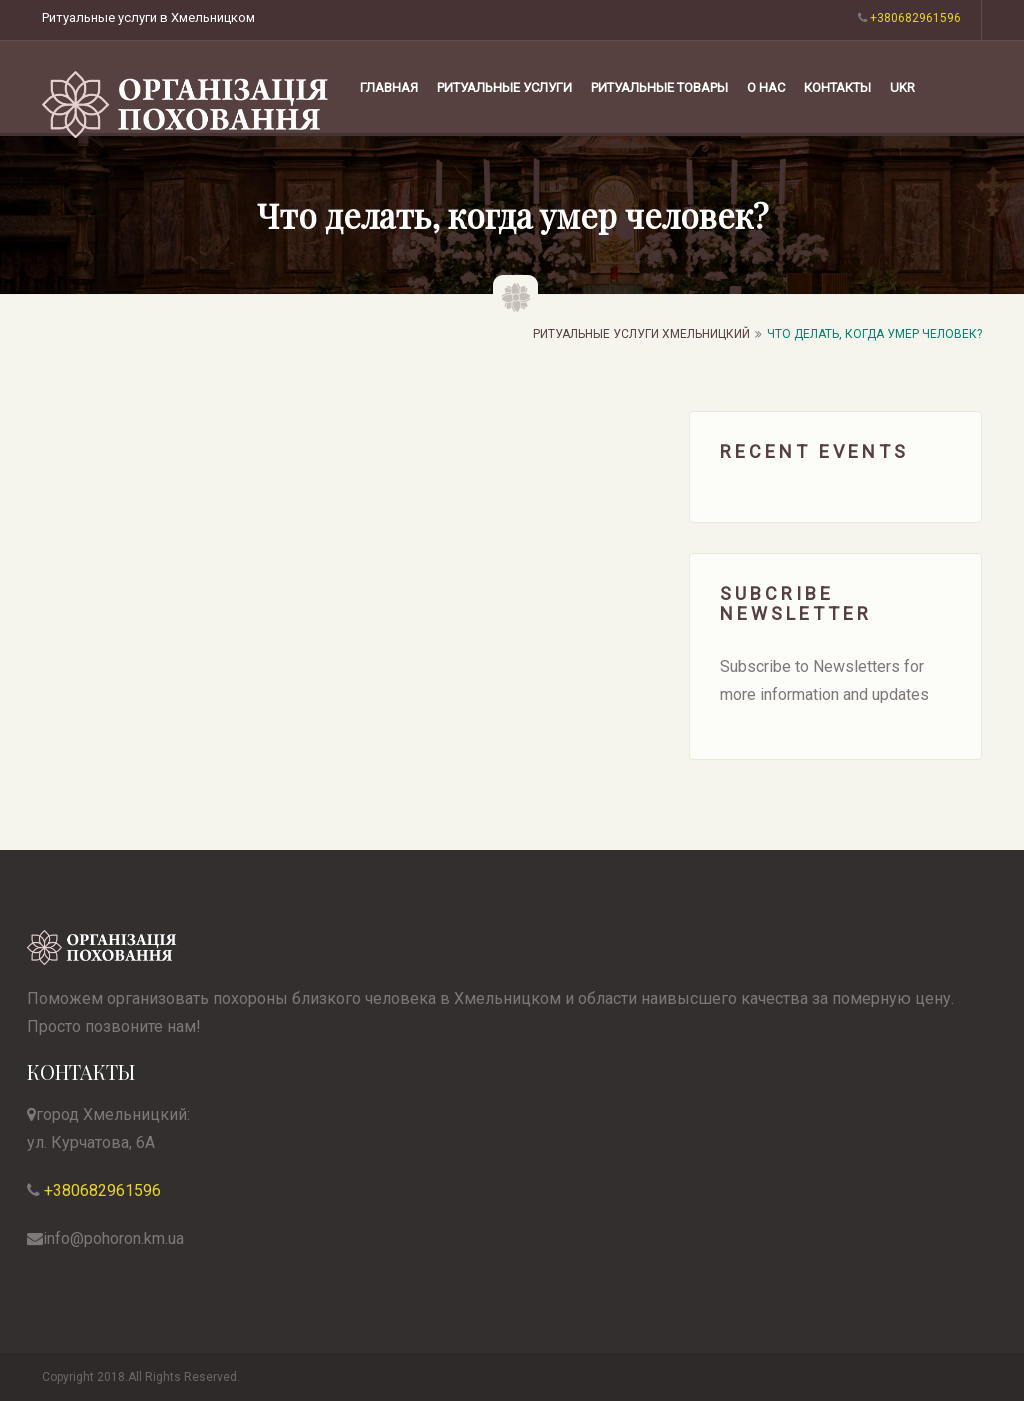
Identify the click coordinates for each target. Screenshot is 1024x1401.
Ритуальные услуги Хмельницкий (641, 334)
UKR (902, 87)
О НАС (766, 87)
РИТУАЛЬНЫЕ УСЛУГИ (504, 87)
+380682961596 (100, 1190)
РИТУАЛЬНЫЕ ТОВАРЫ (659, 87)
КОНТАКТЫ (837, 87)
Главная (389, 87)
